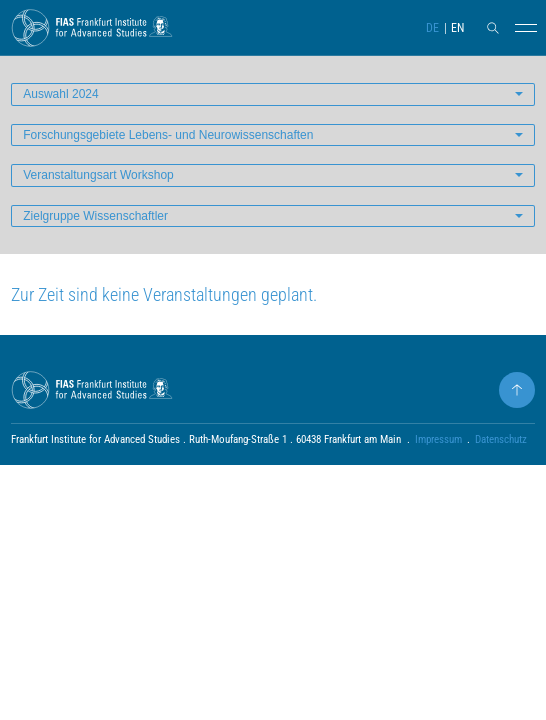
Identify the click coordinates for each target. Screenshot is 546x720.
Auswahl (60, 94)
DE (432, 28)
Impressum (438, 439)
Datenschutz (501, 439)
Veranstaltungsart (98, 175)
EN (457, 28)
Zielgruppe (95, 216)
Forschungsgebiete (168, 135)
